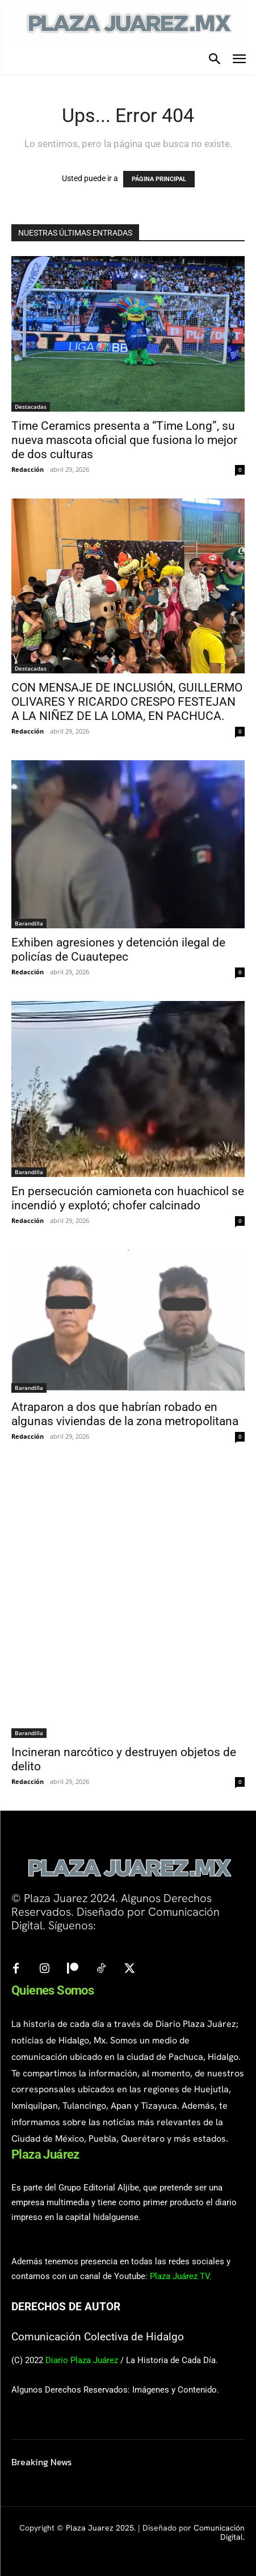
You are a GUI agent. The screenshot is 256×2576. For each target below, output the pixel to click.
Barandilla (29, 923)
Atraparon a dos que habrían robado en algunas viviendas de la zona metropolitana (124, 1414)
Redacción (27, 469)
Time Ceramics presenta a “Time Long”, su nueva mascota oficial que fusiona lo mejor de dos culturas (124, 440)
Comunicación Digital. (219, 2533)
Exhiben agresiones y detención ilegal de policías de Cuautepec (118, 950)
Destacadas (31, 407)
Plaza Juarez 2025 (100, 2528)
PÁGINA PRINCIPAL (159, 179)
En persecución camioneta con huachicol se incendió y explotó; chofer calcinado (127, 1198)
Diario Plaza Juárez (81, 2360)
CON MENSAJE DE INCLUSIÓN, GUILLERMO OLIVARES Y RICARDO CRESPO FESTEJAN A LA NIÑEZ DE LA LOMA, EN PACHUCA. (126, 702)
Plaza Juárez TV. (181, 2276)
